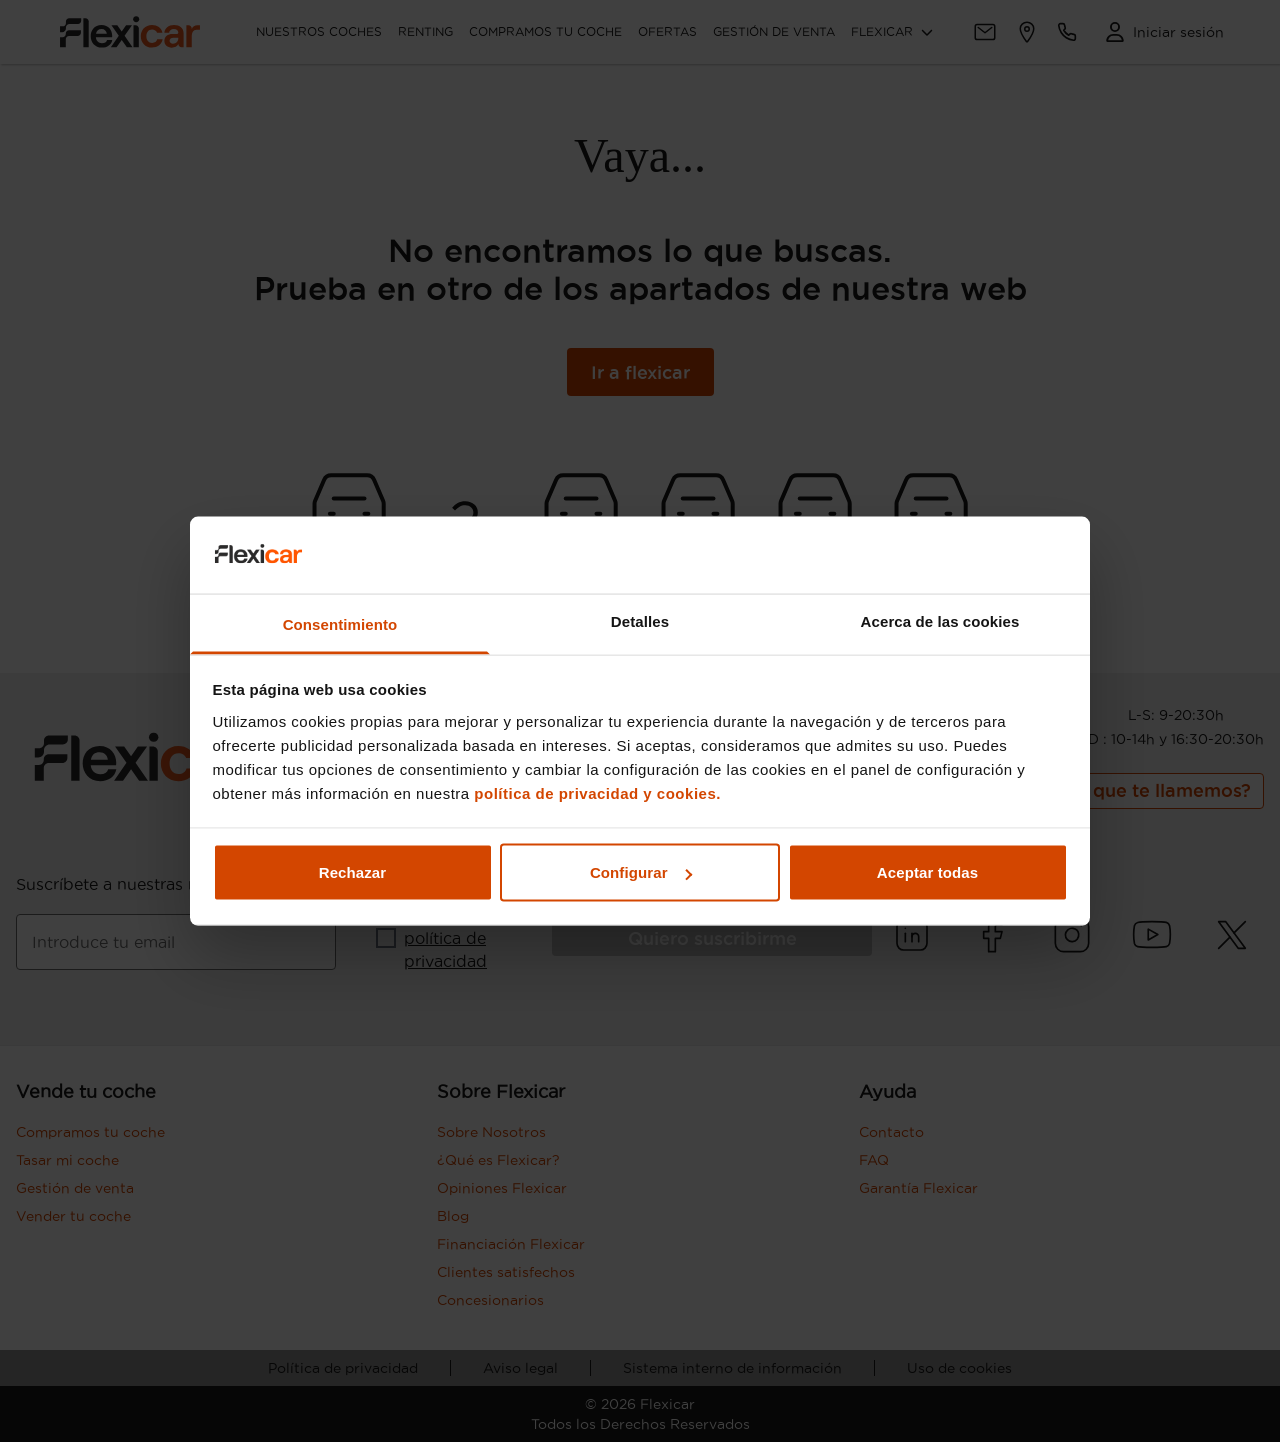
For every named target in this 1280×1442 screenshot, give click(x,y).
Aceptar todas (927, 872)
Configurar (641, 872)
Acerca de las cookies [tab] (940, 620)
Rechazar (353, 872)
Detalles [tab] (640, 620)
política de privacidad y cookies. (597, 792)
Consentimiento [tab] (340, 623)
